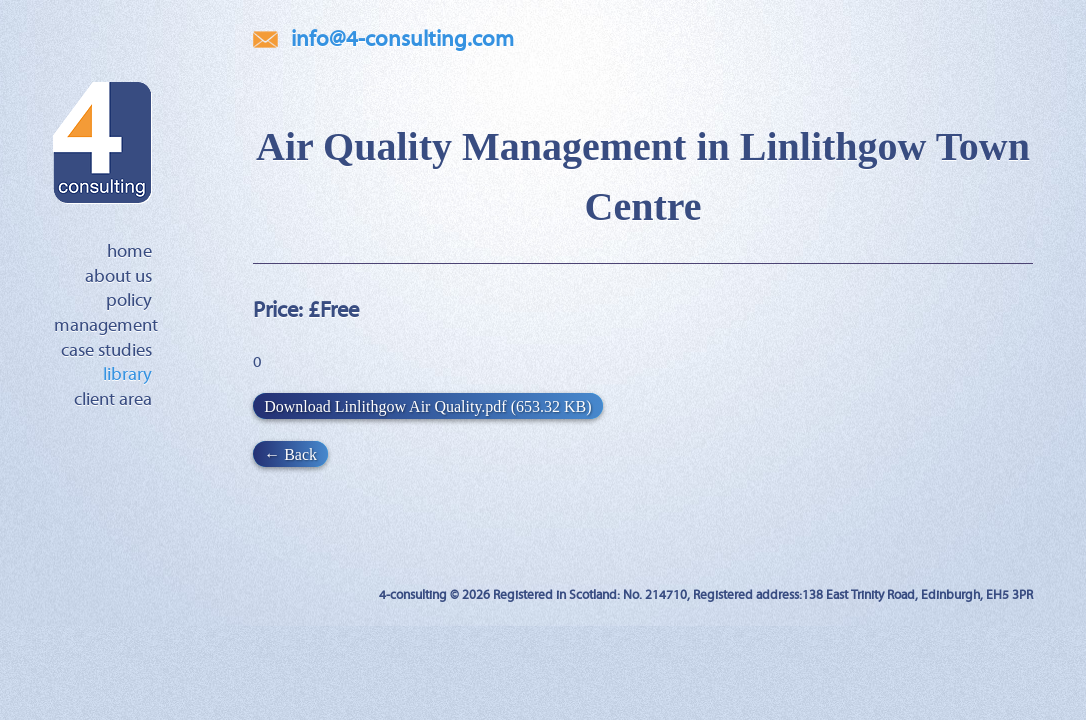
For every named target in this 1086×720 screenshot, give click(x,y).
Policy (129, 301)
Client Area (113, 400)
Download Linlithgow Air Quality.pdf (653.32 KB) (427, 405)
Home (129, 252)
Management (106, 326)
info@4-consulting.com (402, 39)
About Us (118, 277)
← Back (290, 453)
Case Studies (106, 351)
